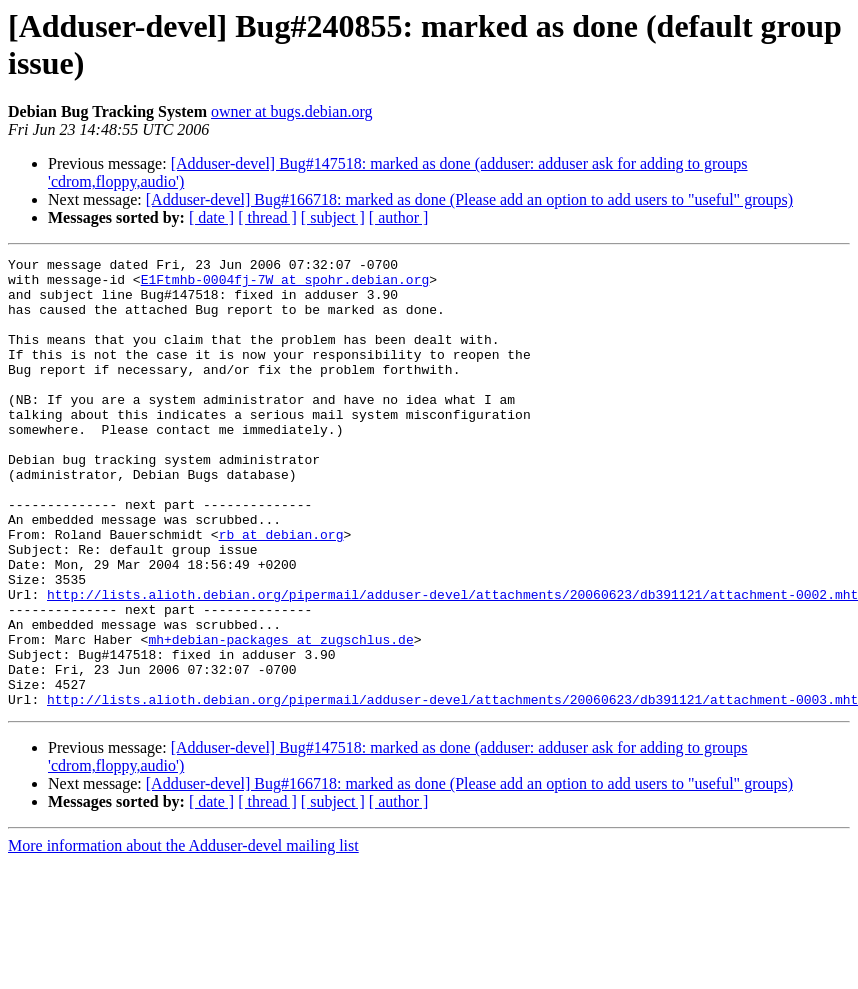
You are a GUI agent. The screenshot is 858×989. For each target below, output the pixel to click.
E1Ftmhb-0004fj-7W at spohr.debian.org (285, 285)
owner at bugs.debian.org (291, 111)
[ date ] (211, 217)
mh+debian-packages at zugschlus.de (280, 717)
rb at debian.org (281, 591)
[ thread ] (267, 217)
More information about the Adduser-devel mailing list (183, 935)
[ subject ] (333, 217)
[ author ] (399, 217)
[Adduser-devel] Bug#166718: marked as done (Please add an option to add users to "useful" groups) (469, 199)
